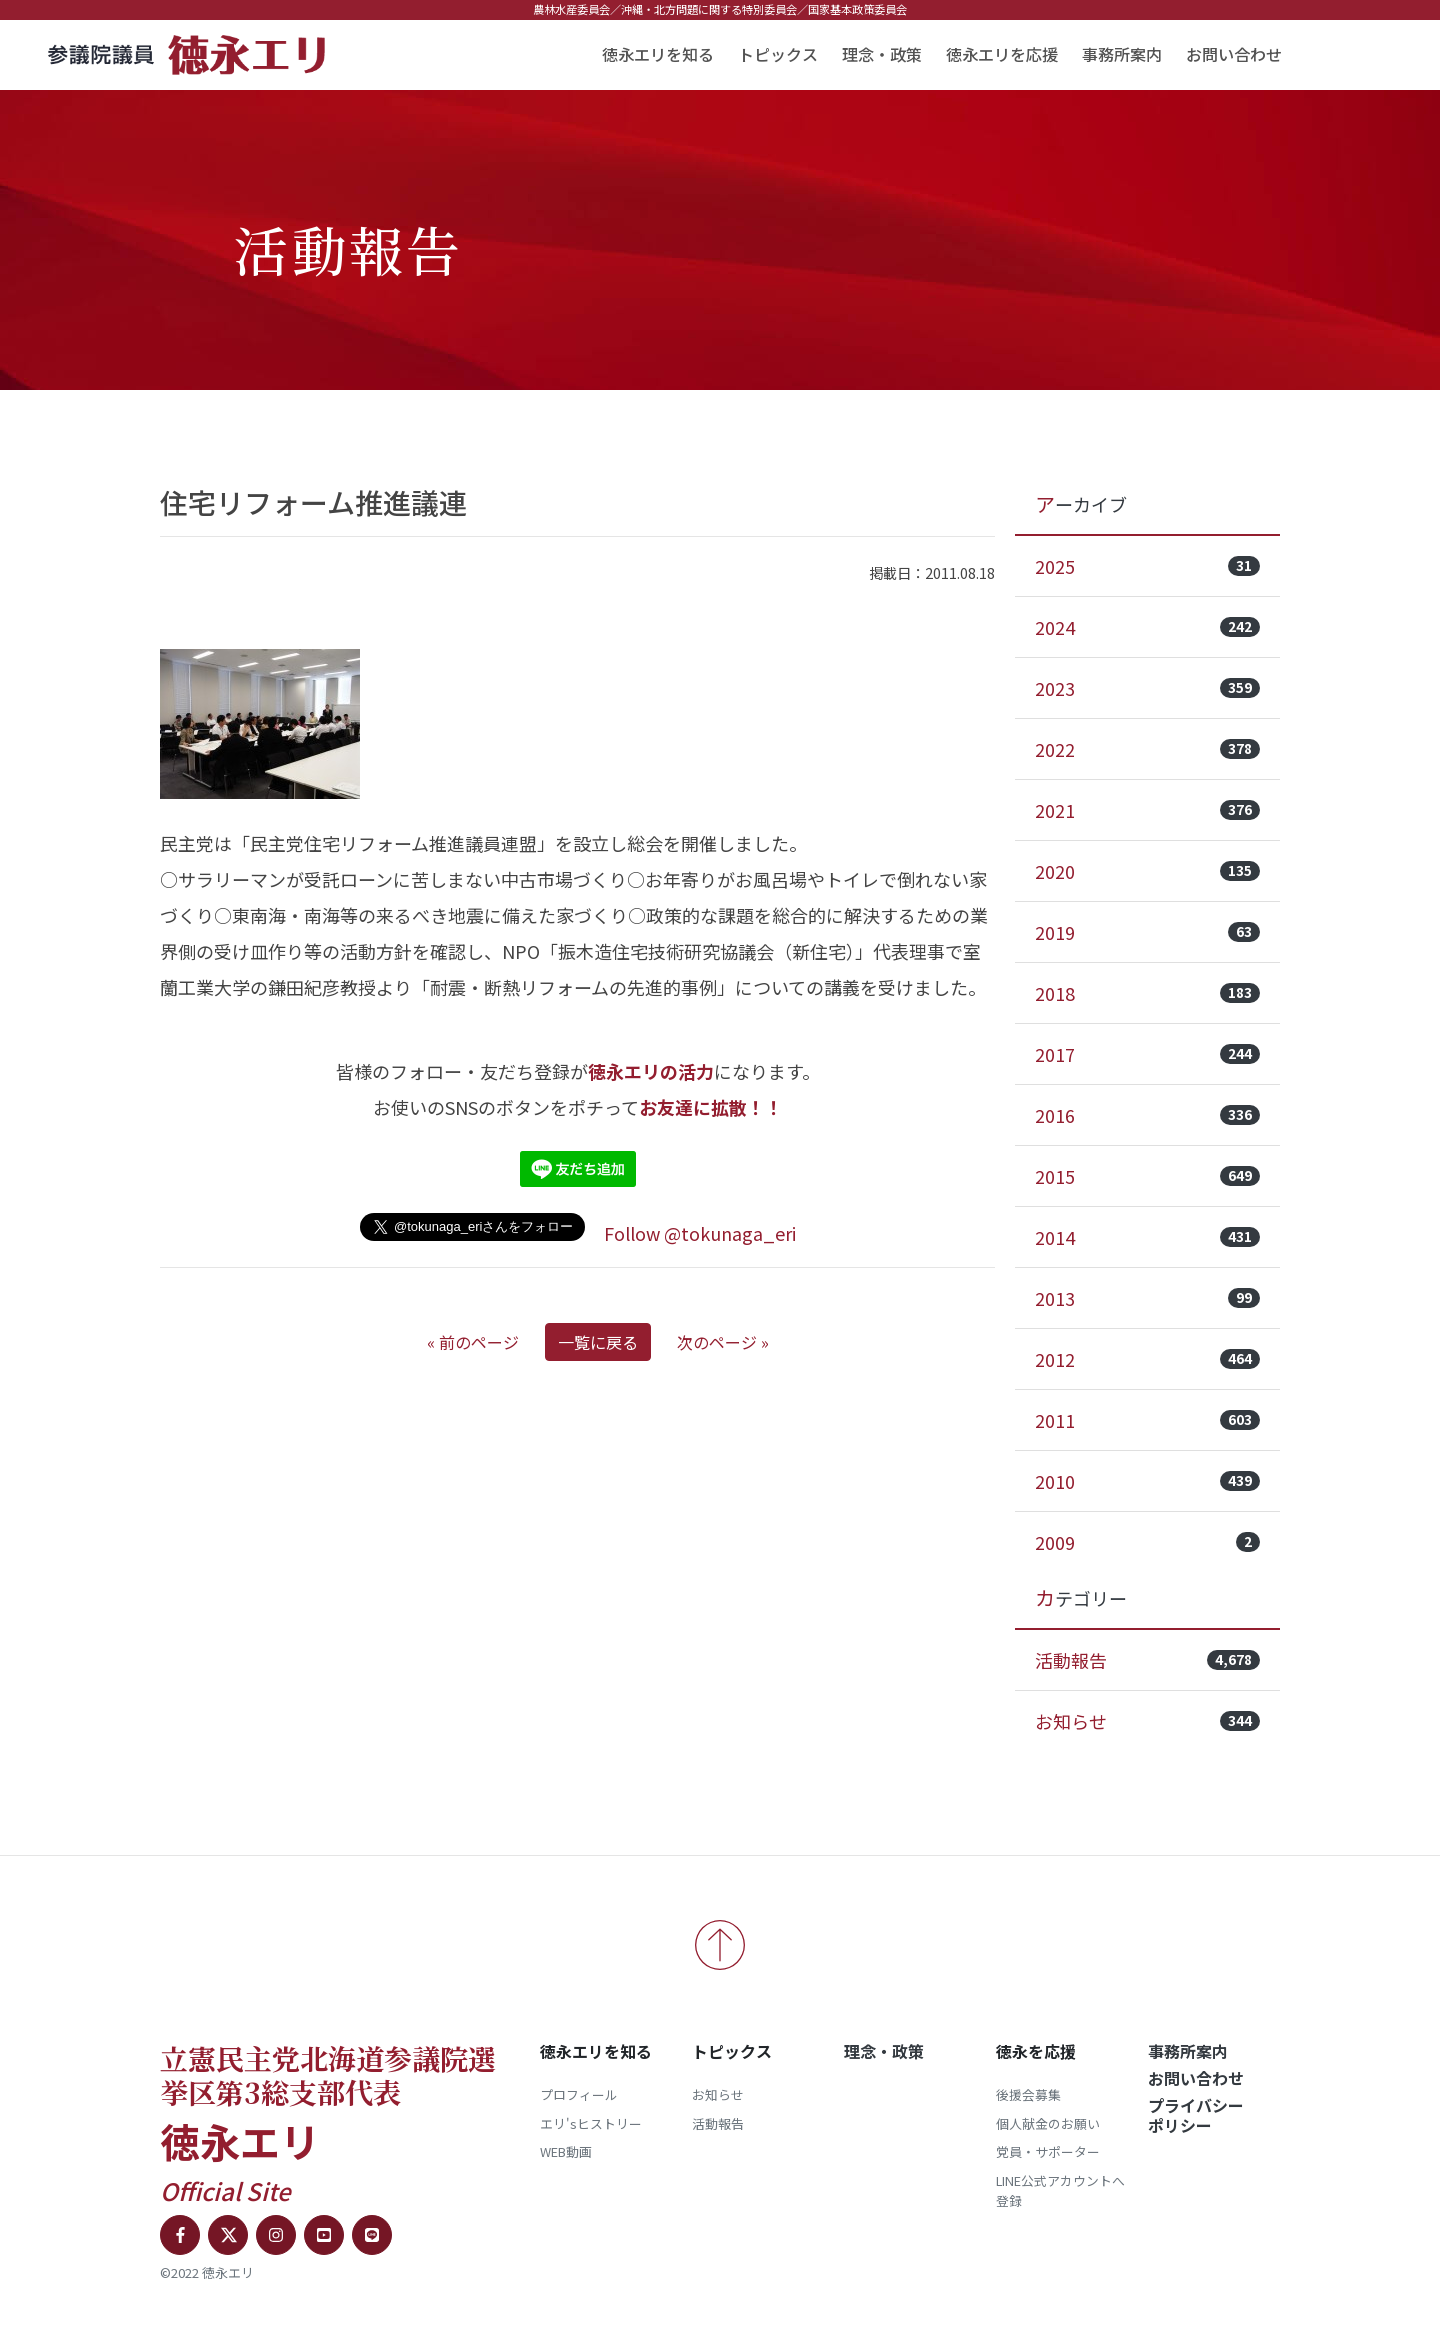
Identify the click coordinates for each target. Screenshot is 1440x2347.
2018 (1147, 993)
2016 (1147, 1115)
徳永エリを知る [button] (658, 54)
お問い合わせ (1234, 54)
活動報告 (1147, 1660)
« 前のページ (473, 1342)
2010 (1147, 1481)
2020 (1147, 871)
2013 (1147, 1298)
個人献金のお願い (1048, 2123)
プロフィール (579, 2094)
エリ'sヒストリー (591, 2123)
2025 (1147, 566)
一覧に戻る (598, 1342)
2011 (1147, 1420)
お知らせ (1147, 1721)
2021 (1147, 810)
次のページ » (723, 1342)
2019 (1147, 932)
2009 (1147, 1542)
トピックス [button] (778, 54)
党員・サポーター (1048, 2151)
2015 (1147, 1176)
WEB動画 (566, 2151)
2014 (1147, 1237)
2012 (1147, 1359)
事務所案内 (1122, 54)
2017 (1147, 1054)
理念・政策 (882, 54)
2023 (1147, 688)
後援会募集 (1028, 2094)
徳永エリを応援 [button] (1002, 54)
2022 (1147, 749)
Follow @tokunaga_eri (700, 1233)
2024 (1147, 627)
